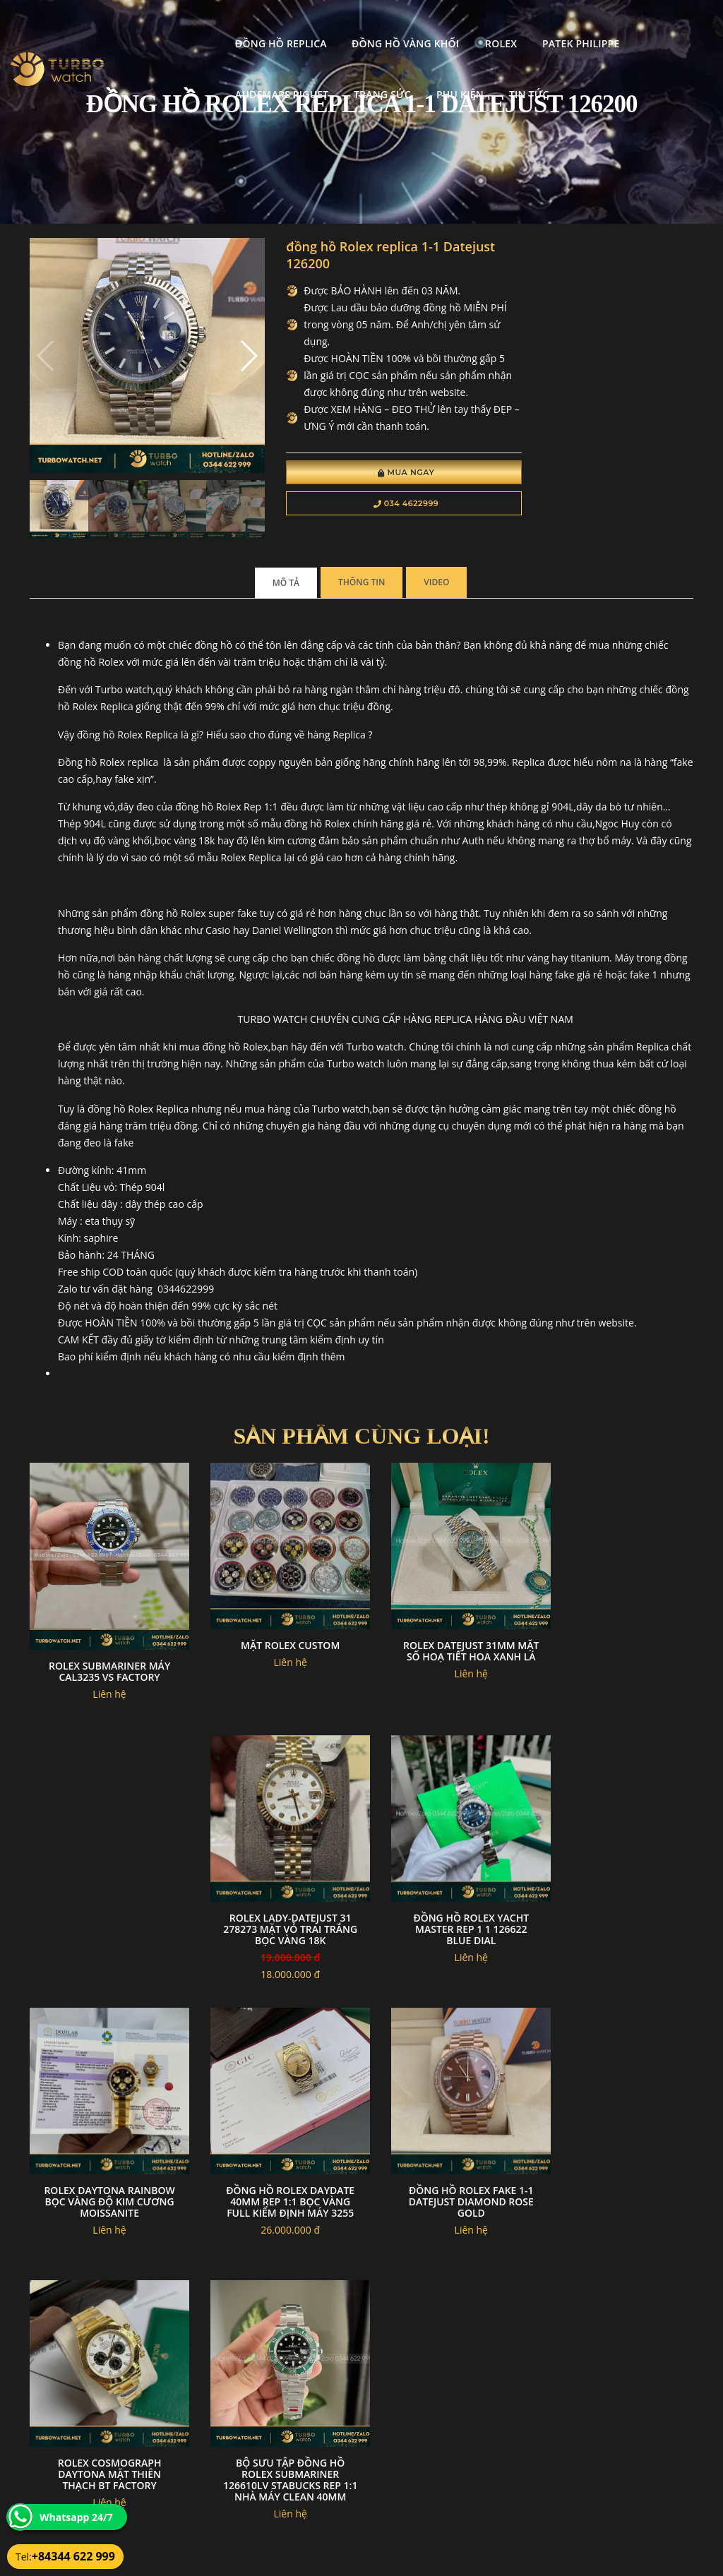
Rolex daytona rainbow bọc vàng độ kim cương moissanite (447, 1891)
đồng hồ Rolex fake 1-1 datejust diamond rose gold (104, 2154)
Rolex (391, 25)
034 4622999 (378, 505)
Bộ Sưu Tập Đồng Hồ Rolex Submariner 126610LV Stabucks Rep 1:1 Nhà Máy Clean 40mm (447, 2159)
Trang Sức (154, 76)
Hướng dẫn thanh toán (302, 2473)
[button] (229, 348)
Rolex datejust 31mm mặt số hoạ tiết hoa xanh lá (447, 1628)
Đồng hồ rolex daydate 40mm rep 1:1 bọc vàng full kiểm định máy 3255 (618, 1891)
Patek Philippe (471, 25)
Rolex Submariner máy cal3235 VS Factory (104, 1641)
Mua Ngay (378, 474)
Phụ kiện (231, 76)
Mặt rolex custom (276, 1617)
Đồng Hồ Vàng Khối (295, 25)
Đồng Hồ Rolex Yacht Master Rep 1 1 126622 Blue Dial (276, 1891)
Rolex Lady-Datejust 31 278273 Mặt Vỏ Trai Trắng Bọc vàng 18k (618, 1628)
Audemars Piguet (581, 25)
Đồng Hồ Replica (171, 25)
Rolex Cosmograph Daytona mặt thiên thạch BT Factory (276, 2154)
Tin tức (300, 76)
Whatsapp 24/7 (76, 2517)
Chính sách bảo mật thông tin (316, 2439)
